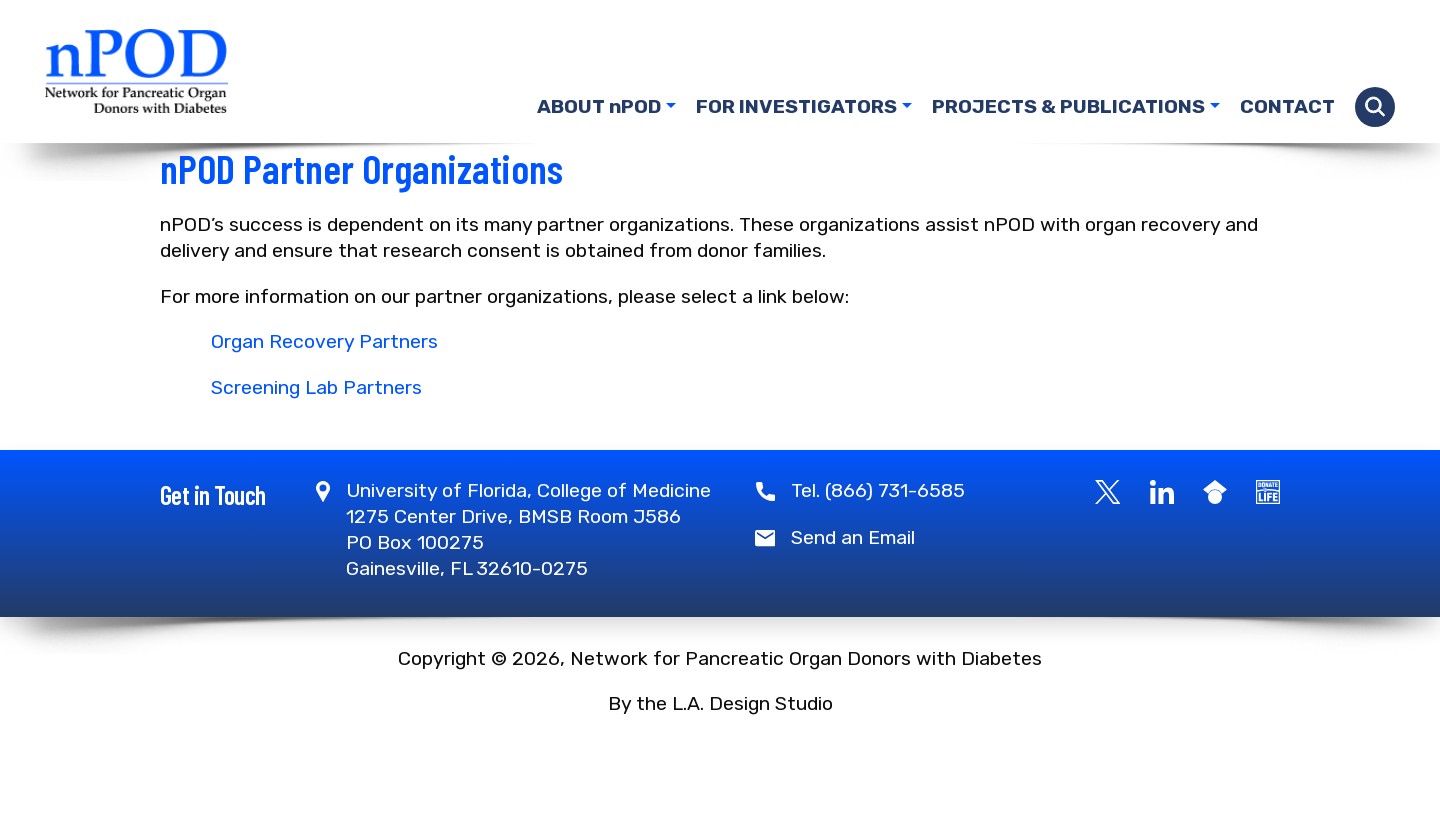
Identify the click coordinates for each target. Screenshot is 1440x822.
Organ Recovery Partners (324, 399)
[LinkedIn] (1162, 548)
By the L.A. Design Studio (720, 761)
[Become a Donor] (1268, 548)
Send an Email (853, 595)
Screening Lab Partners (316, 445)
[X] (1108, 548)
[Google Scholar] (1215, 548)
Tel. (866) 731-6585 (878, 548)
